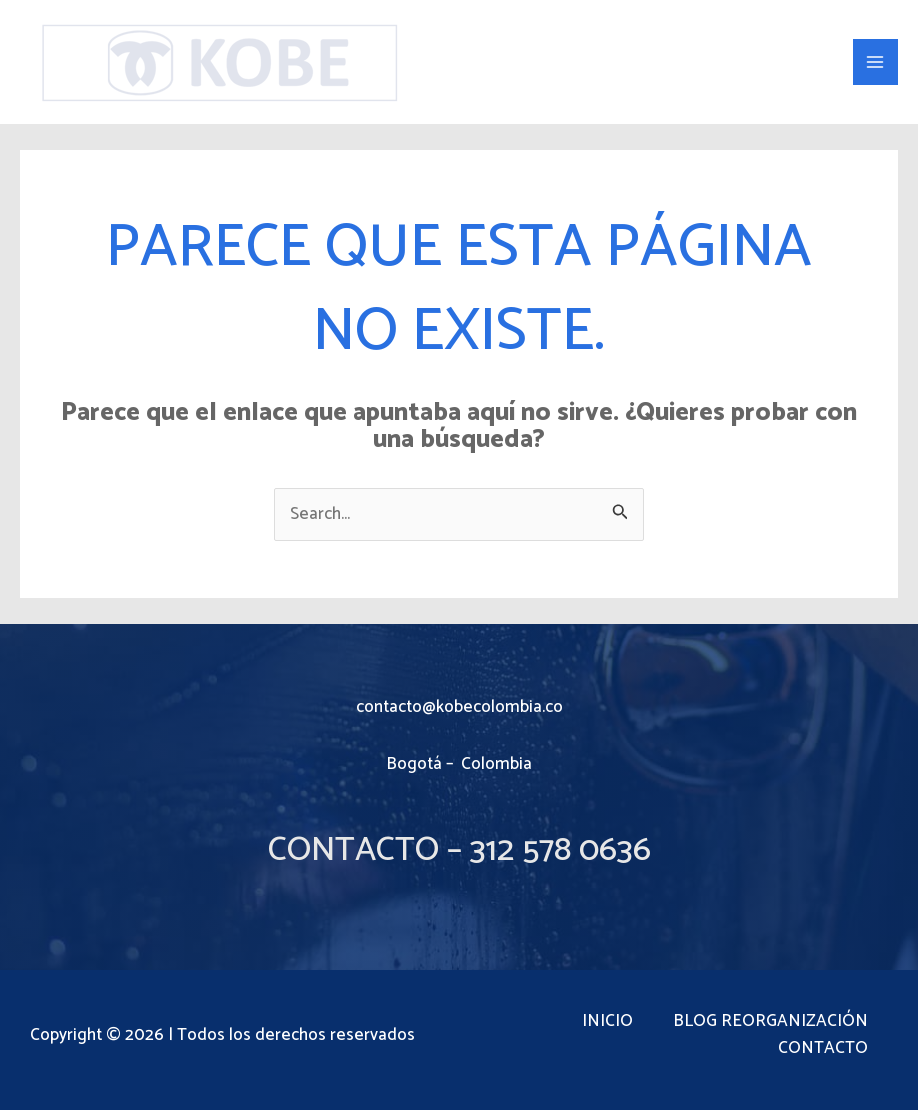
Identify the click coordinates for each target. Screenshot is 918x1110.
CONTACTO (823, 1048)
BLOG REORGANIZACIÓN (770, 1021)
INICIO (607, 1021)
